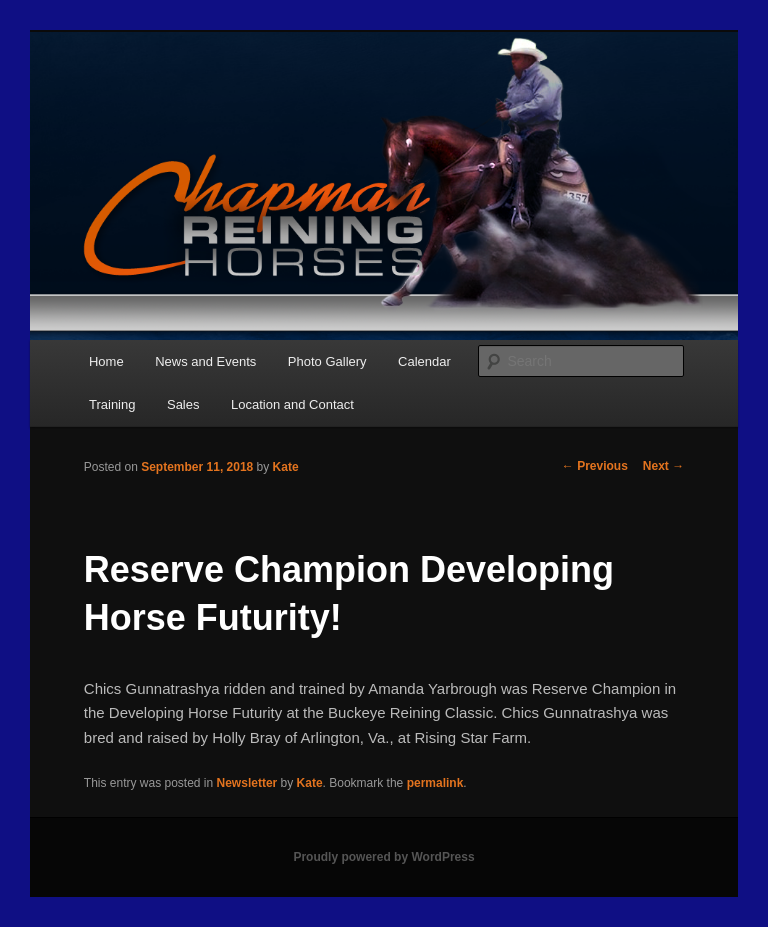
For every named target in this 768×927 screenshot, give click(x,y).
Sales (183, 404)
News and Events (205, 361)
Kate (286, 467)
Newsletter (247, 783)
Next (663, 466)
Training (112, 404)
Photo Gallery (327, 361)
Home (106, 361)
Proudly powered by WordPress (383, 857)
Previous (595, 466)
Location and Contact (292, 404)
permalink (435, 783)
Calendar (424, 361)
